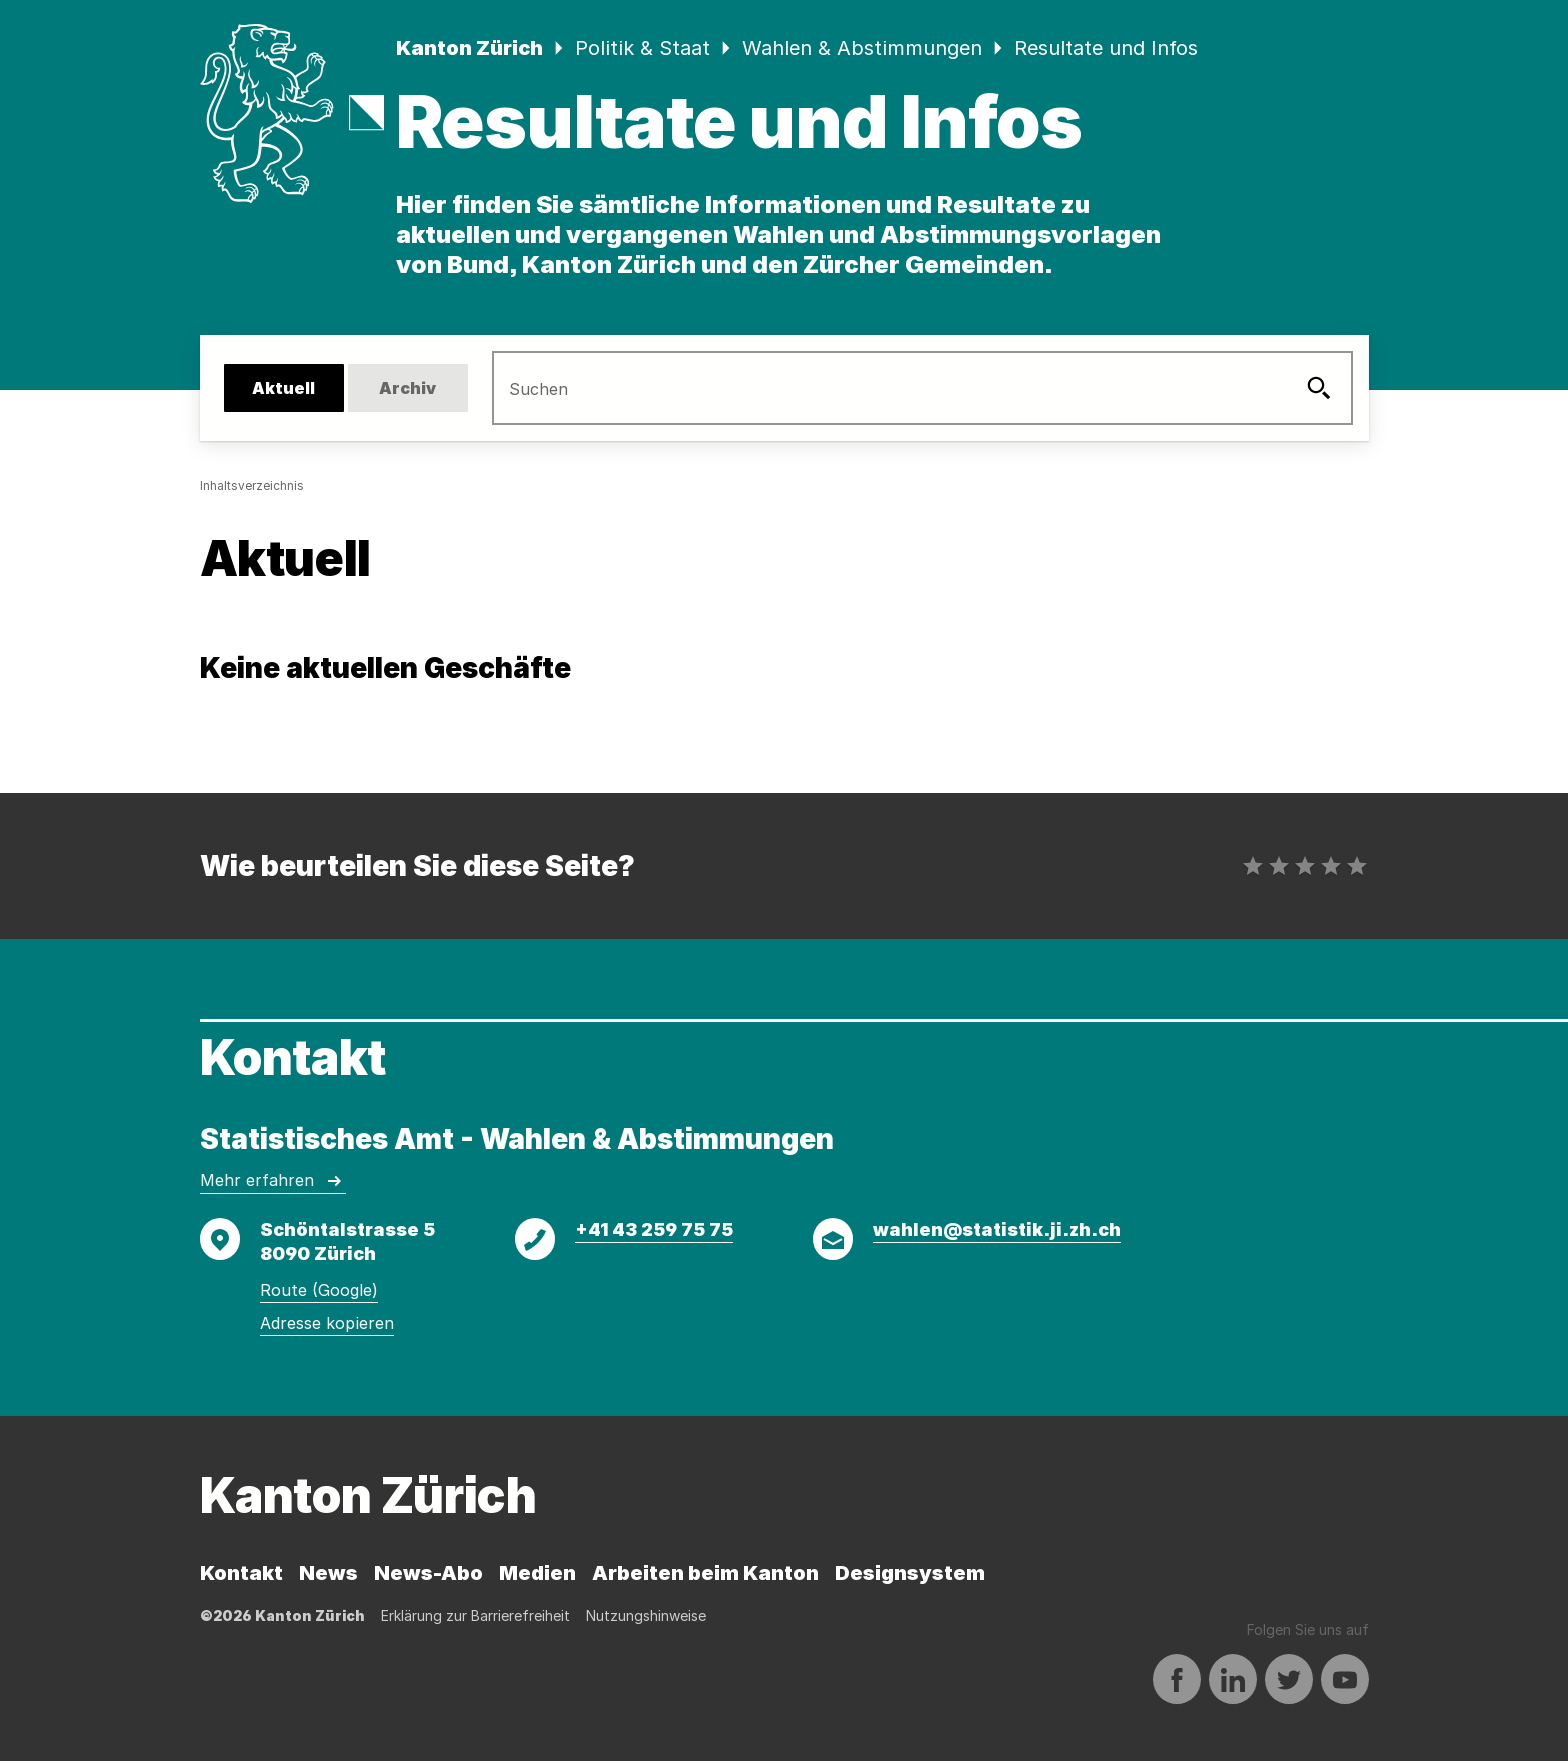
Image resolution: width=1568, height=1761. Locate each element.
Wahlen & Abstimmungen (862, 48)
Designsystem (910, 1573)
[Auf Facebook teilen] (1177, 1679)
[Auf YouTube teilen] (1345, 1679)
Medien (537, 1573)
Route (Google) (319, 1290)
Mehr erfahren (273, 1181)
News (328, 1573)
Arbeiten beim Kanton (705, 1573)
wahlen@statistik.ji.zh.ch (997, 1229)
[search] (902, 388)
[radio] (1253, 866)
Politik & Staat (642, 48)
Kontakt (241, 1573)
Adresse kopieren (327, 1323)
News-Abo (428, 1573)
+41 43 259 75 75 (654, 1229)
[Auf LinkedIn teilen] (1233, 1679)
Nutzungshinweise (646, 1615)
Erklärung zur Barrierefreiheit (475, 1615)
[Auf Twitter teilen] (1289, 1679)
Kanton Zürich (469, 48)
